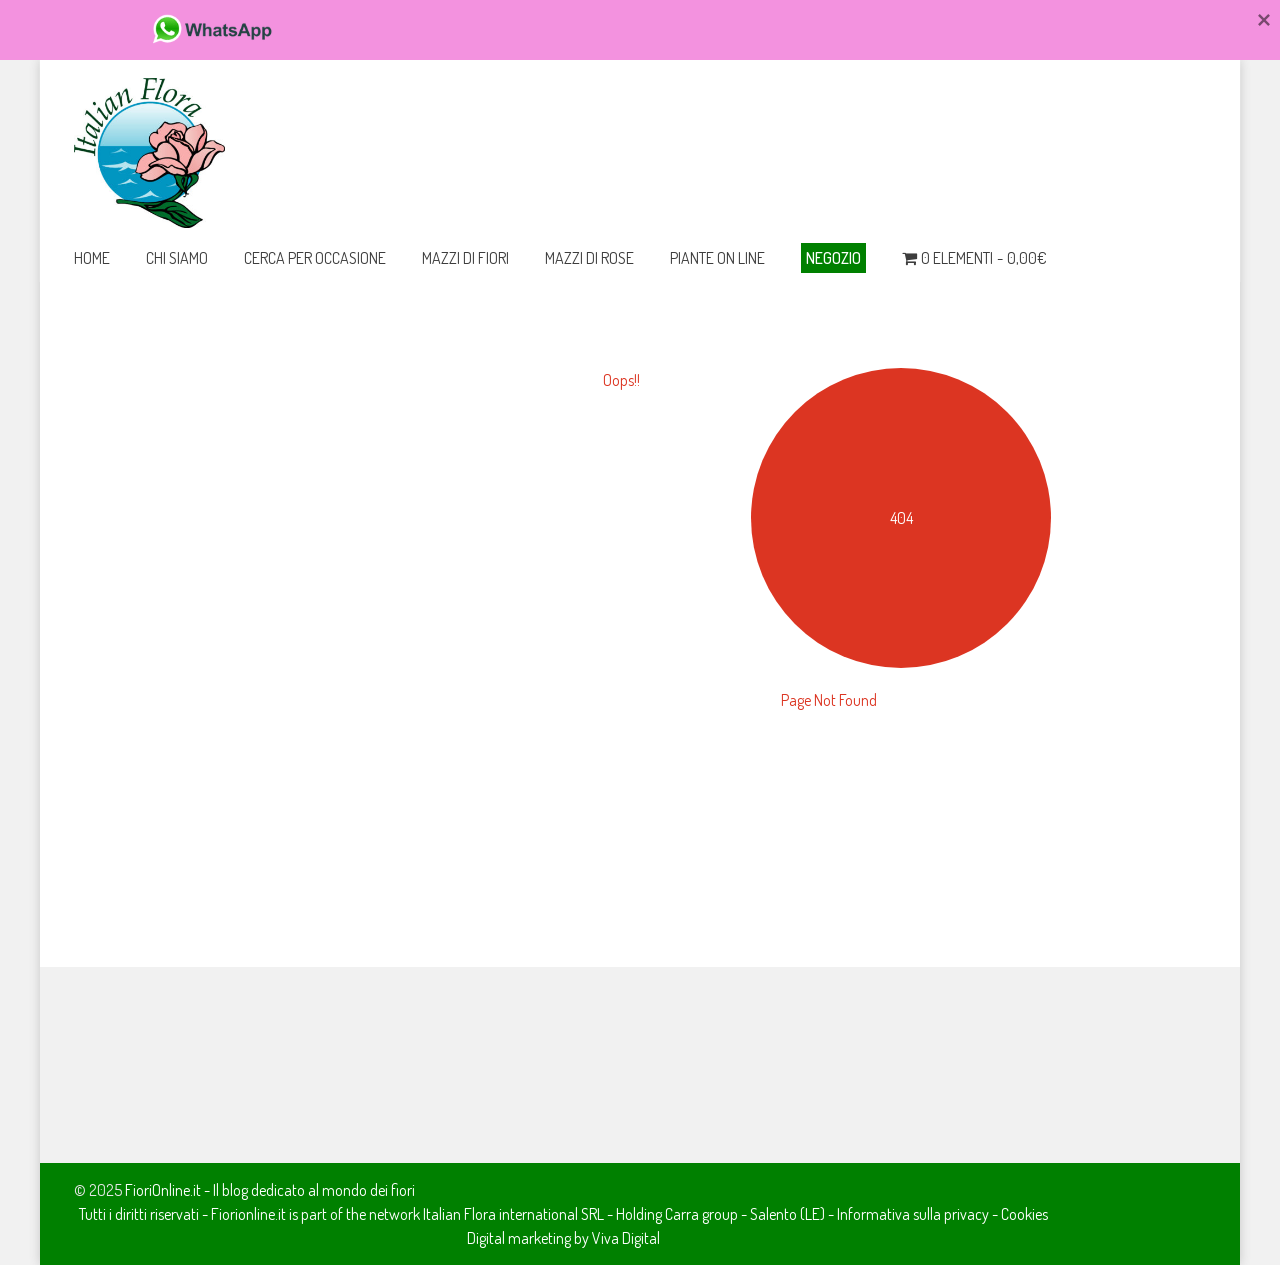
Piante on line (717, 258)
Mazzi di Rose (589, 258)
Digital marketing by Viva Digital (563, 1238)
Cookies (1024, 1214)
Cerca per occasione (315, 258)
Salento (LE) (787, 1214)
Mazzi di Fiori (465, 258)
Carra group (701, 1214)
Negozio (833, 258)
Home (92, 258)
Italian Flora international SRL (513, 1214)
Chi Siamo (177, 258)
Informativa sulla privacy (913, 1214)
